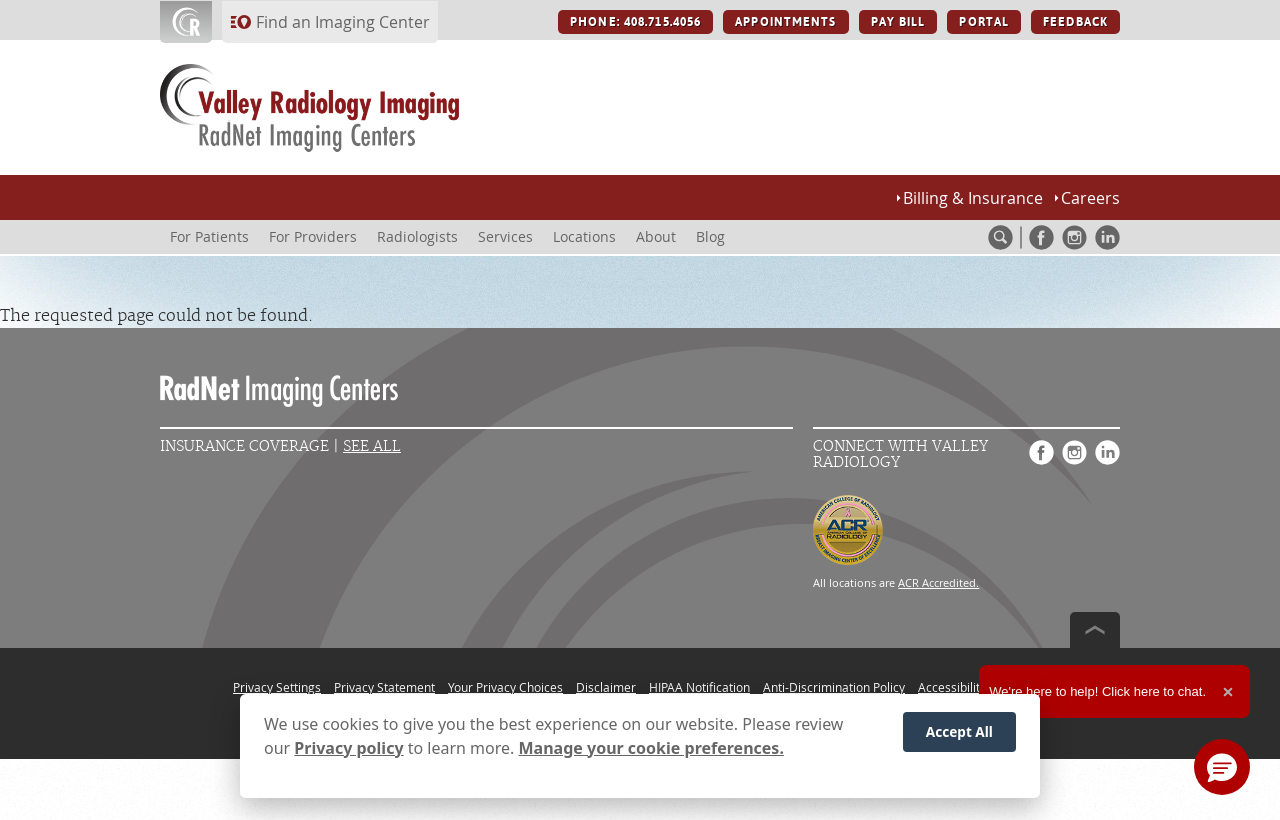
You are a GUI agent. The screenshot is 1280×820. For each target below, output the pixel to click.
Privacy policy (348, 748)
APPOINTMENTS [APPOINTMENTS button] (785, 22)
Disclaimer (606, 687)
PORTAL (984, 22)
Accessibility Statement (982, 687)
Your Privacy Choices (505, 687)
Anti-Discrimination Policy (834, 687)
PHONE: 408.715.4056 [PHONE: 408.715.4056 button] (635, 22)
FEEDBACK (1075, 22)
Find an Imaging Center (343, 22)
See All (372, 446)
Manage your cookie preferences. (651, 748)
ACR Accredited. (938, 582)
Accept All (959, 731)
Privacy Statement (384, 687)
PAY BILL (898, 22)
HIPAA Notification (699, 687)
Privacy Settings (277, 687)
